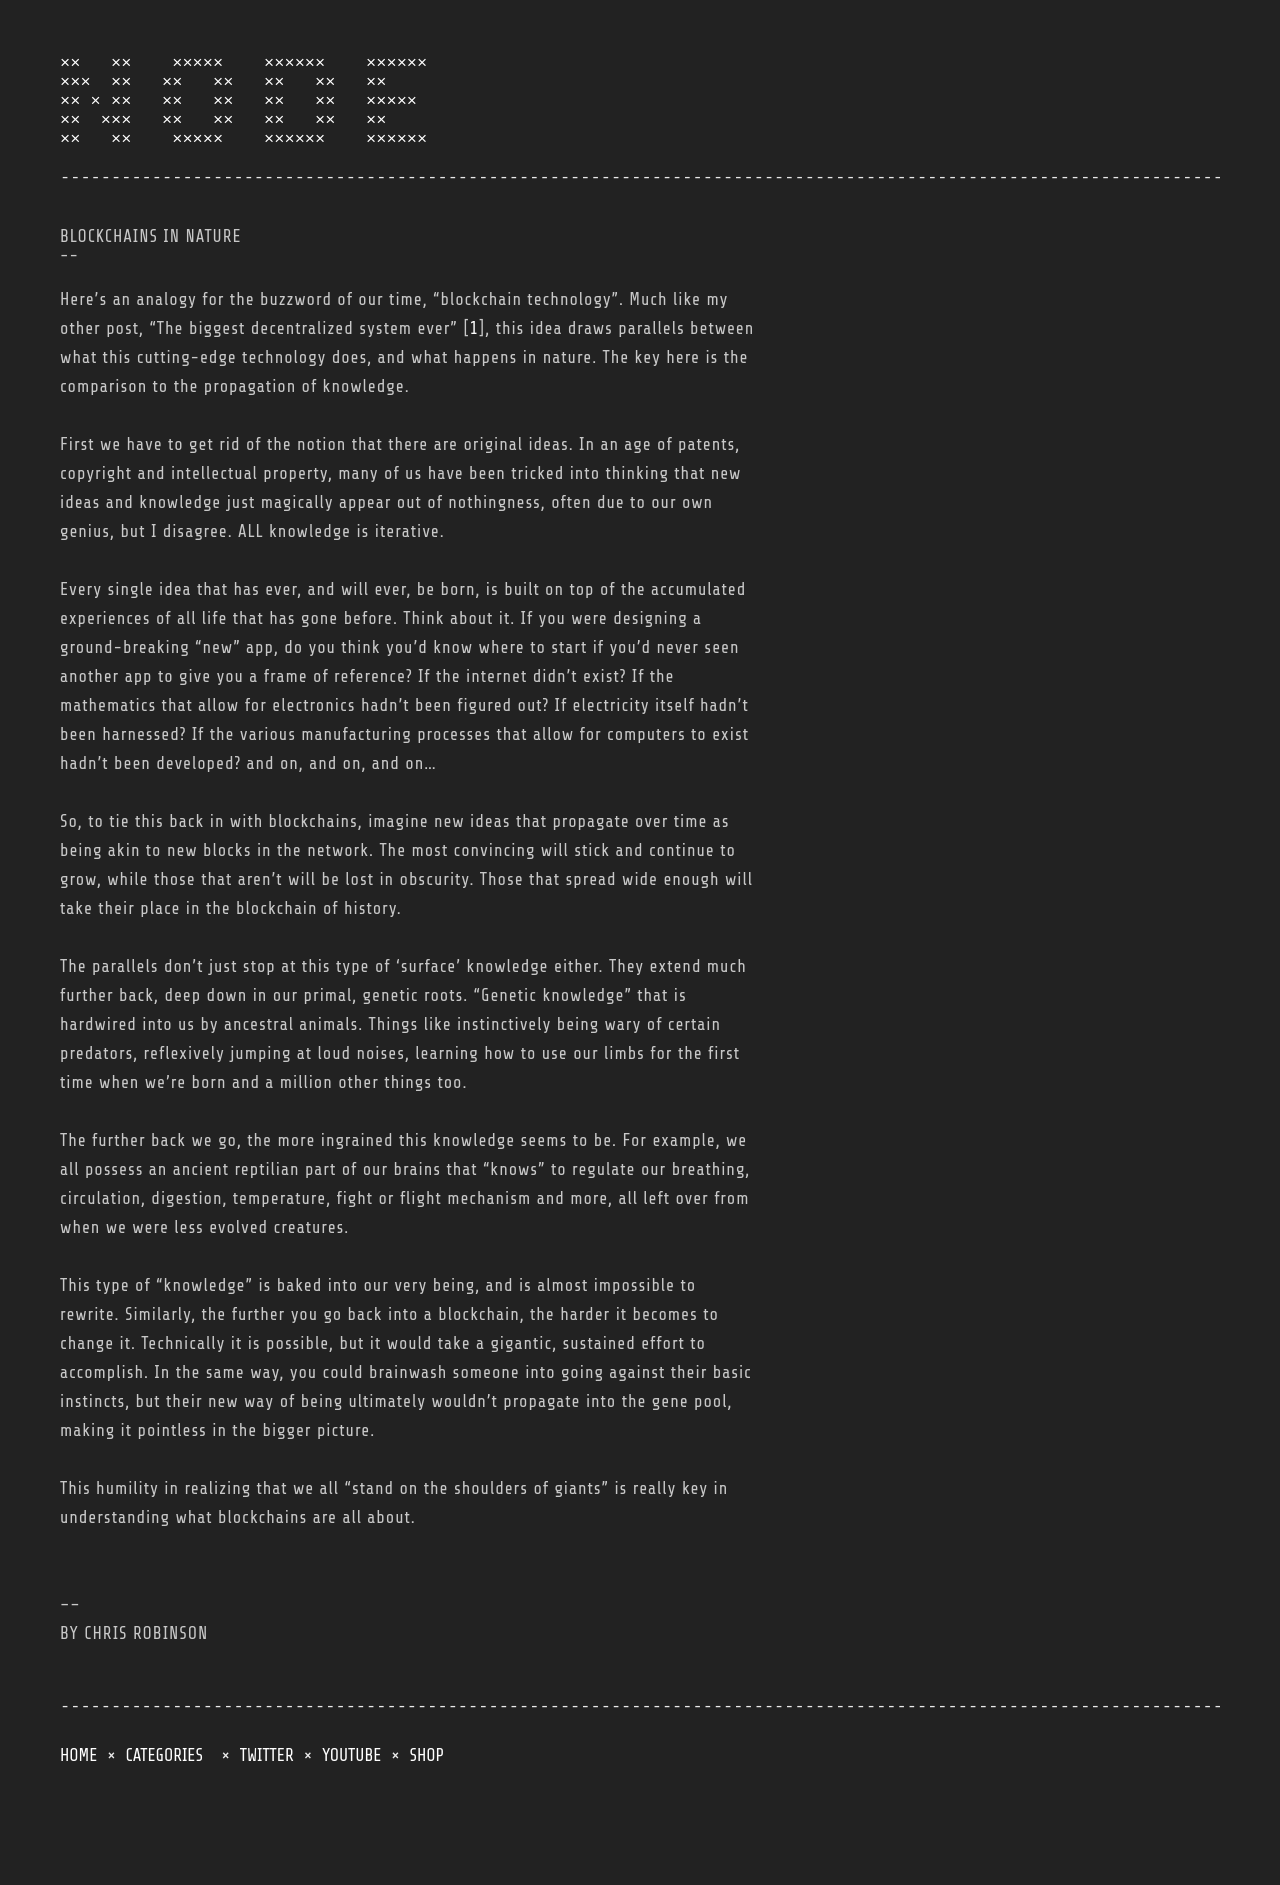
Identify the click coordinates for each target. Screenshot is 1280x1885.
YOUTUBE (351, 1791)
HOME (78, 1791)
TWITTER (267, 1791)
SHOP (427, 1791)
